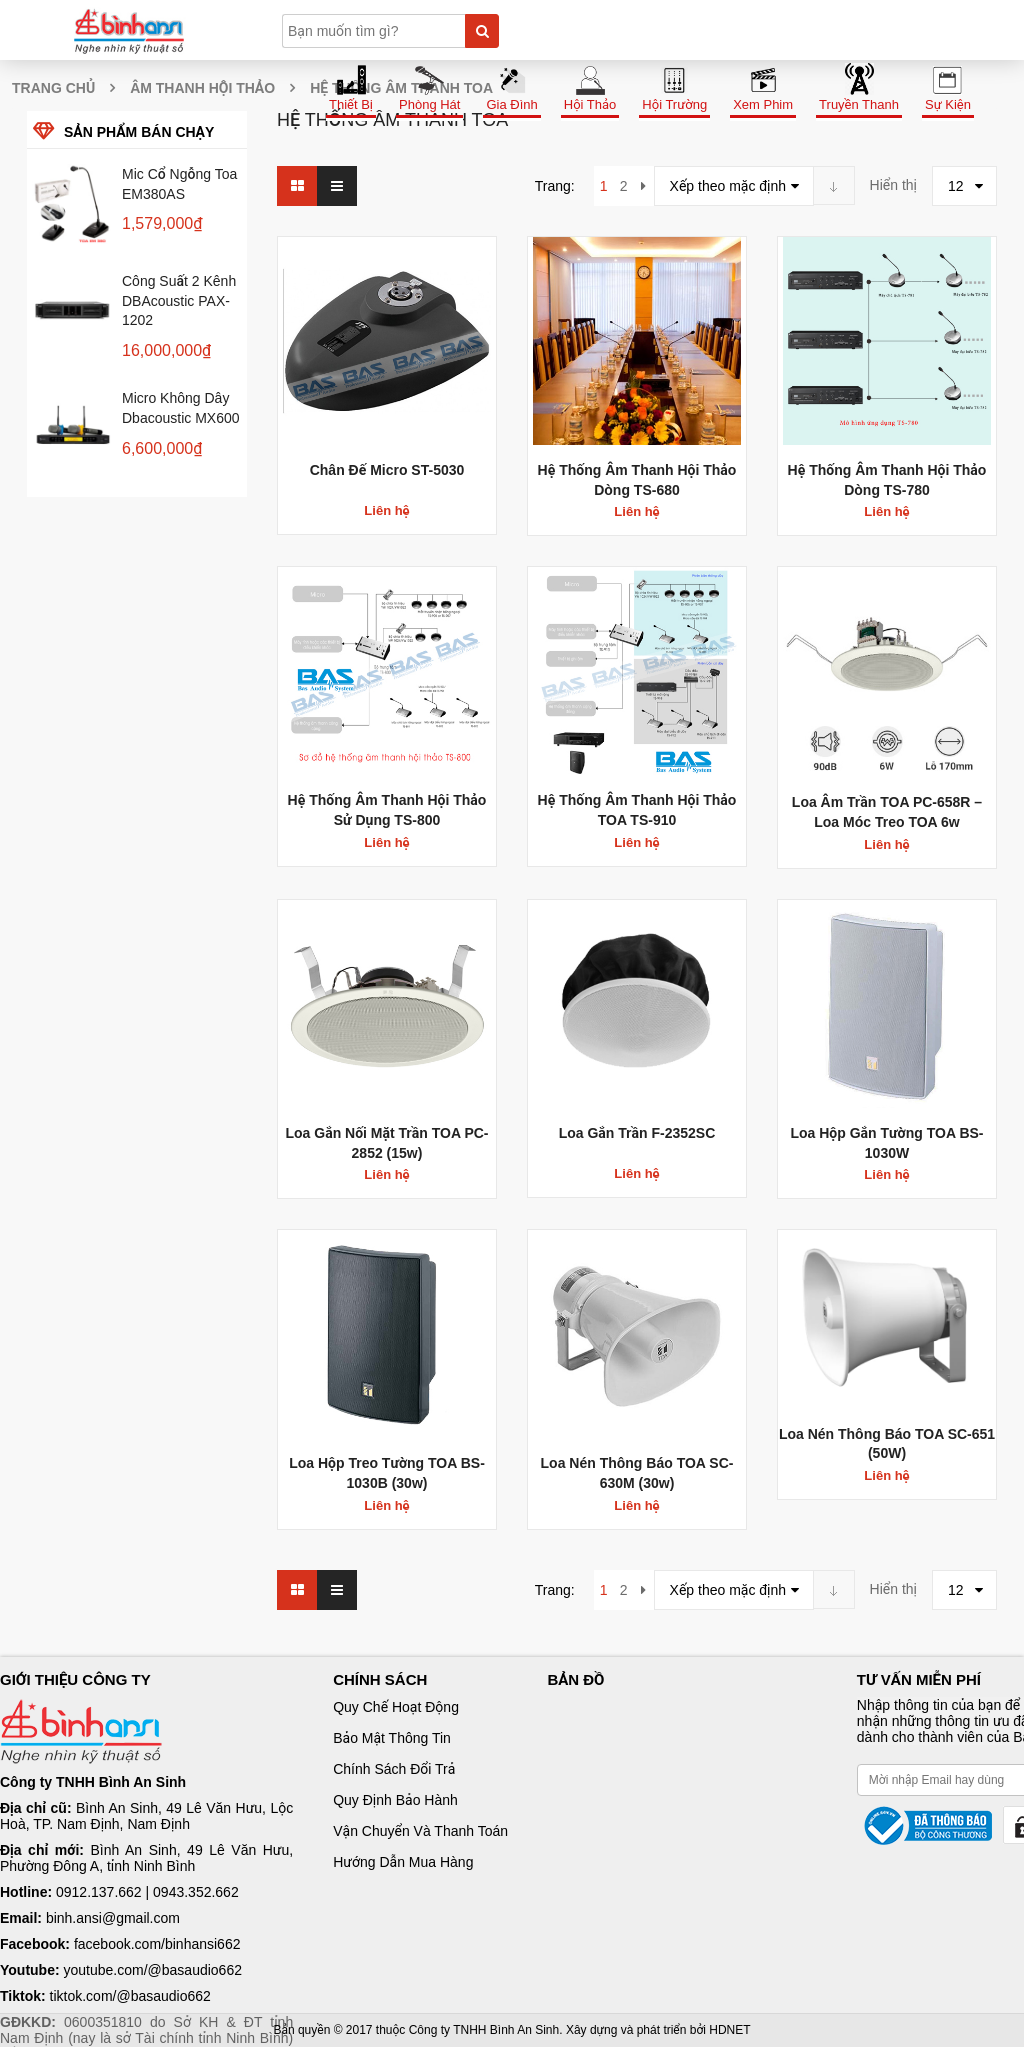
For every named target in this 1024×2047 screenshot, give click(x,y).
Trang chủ (53, 88)
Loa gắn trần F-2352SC (637, 1133)
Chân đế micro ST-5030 (387, 470)
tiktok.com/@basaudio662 (130, 1996)
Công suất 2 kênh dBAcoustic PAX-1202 (179, 301)
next (644, 186)
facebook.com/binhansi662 (157, 1944)
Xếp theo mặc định (728, 186)
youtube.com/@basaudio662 (153, 1970)
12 (956, 186)
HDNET (729, 2030)
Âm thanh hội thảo (202, 88)
